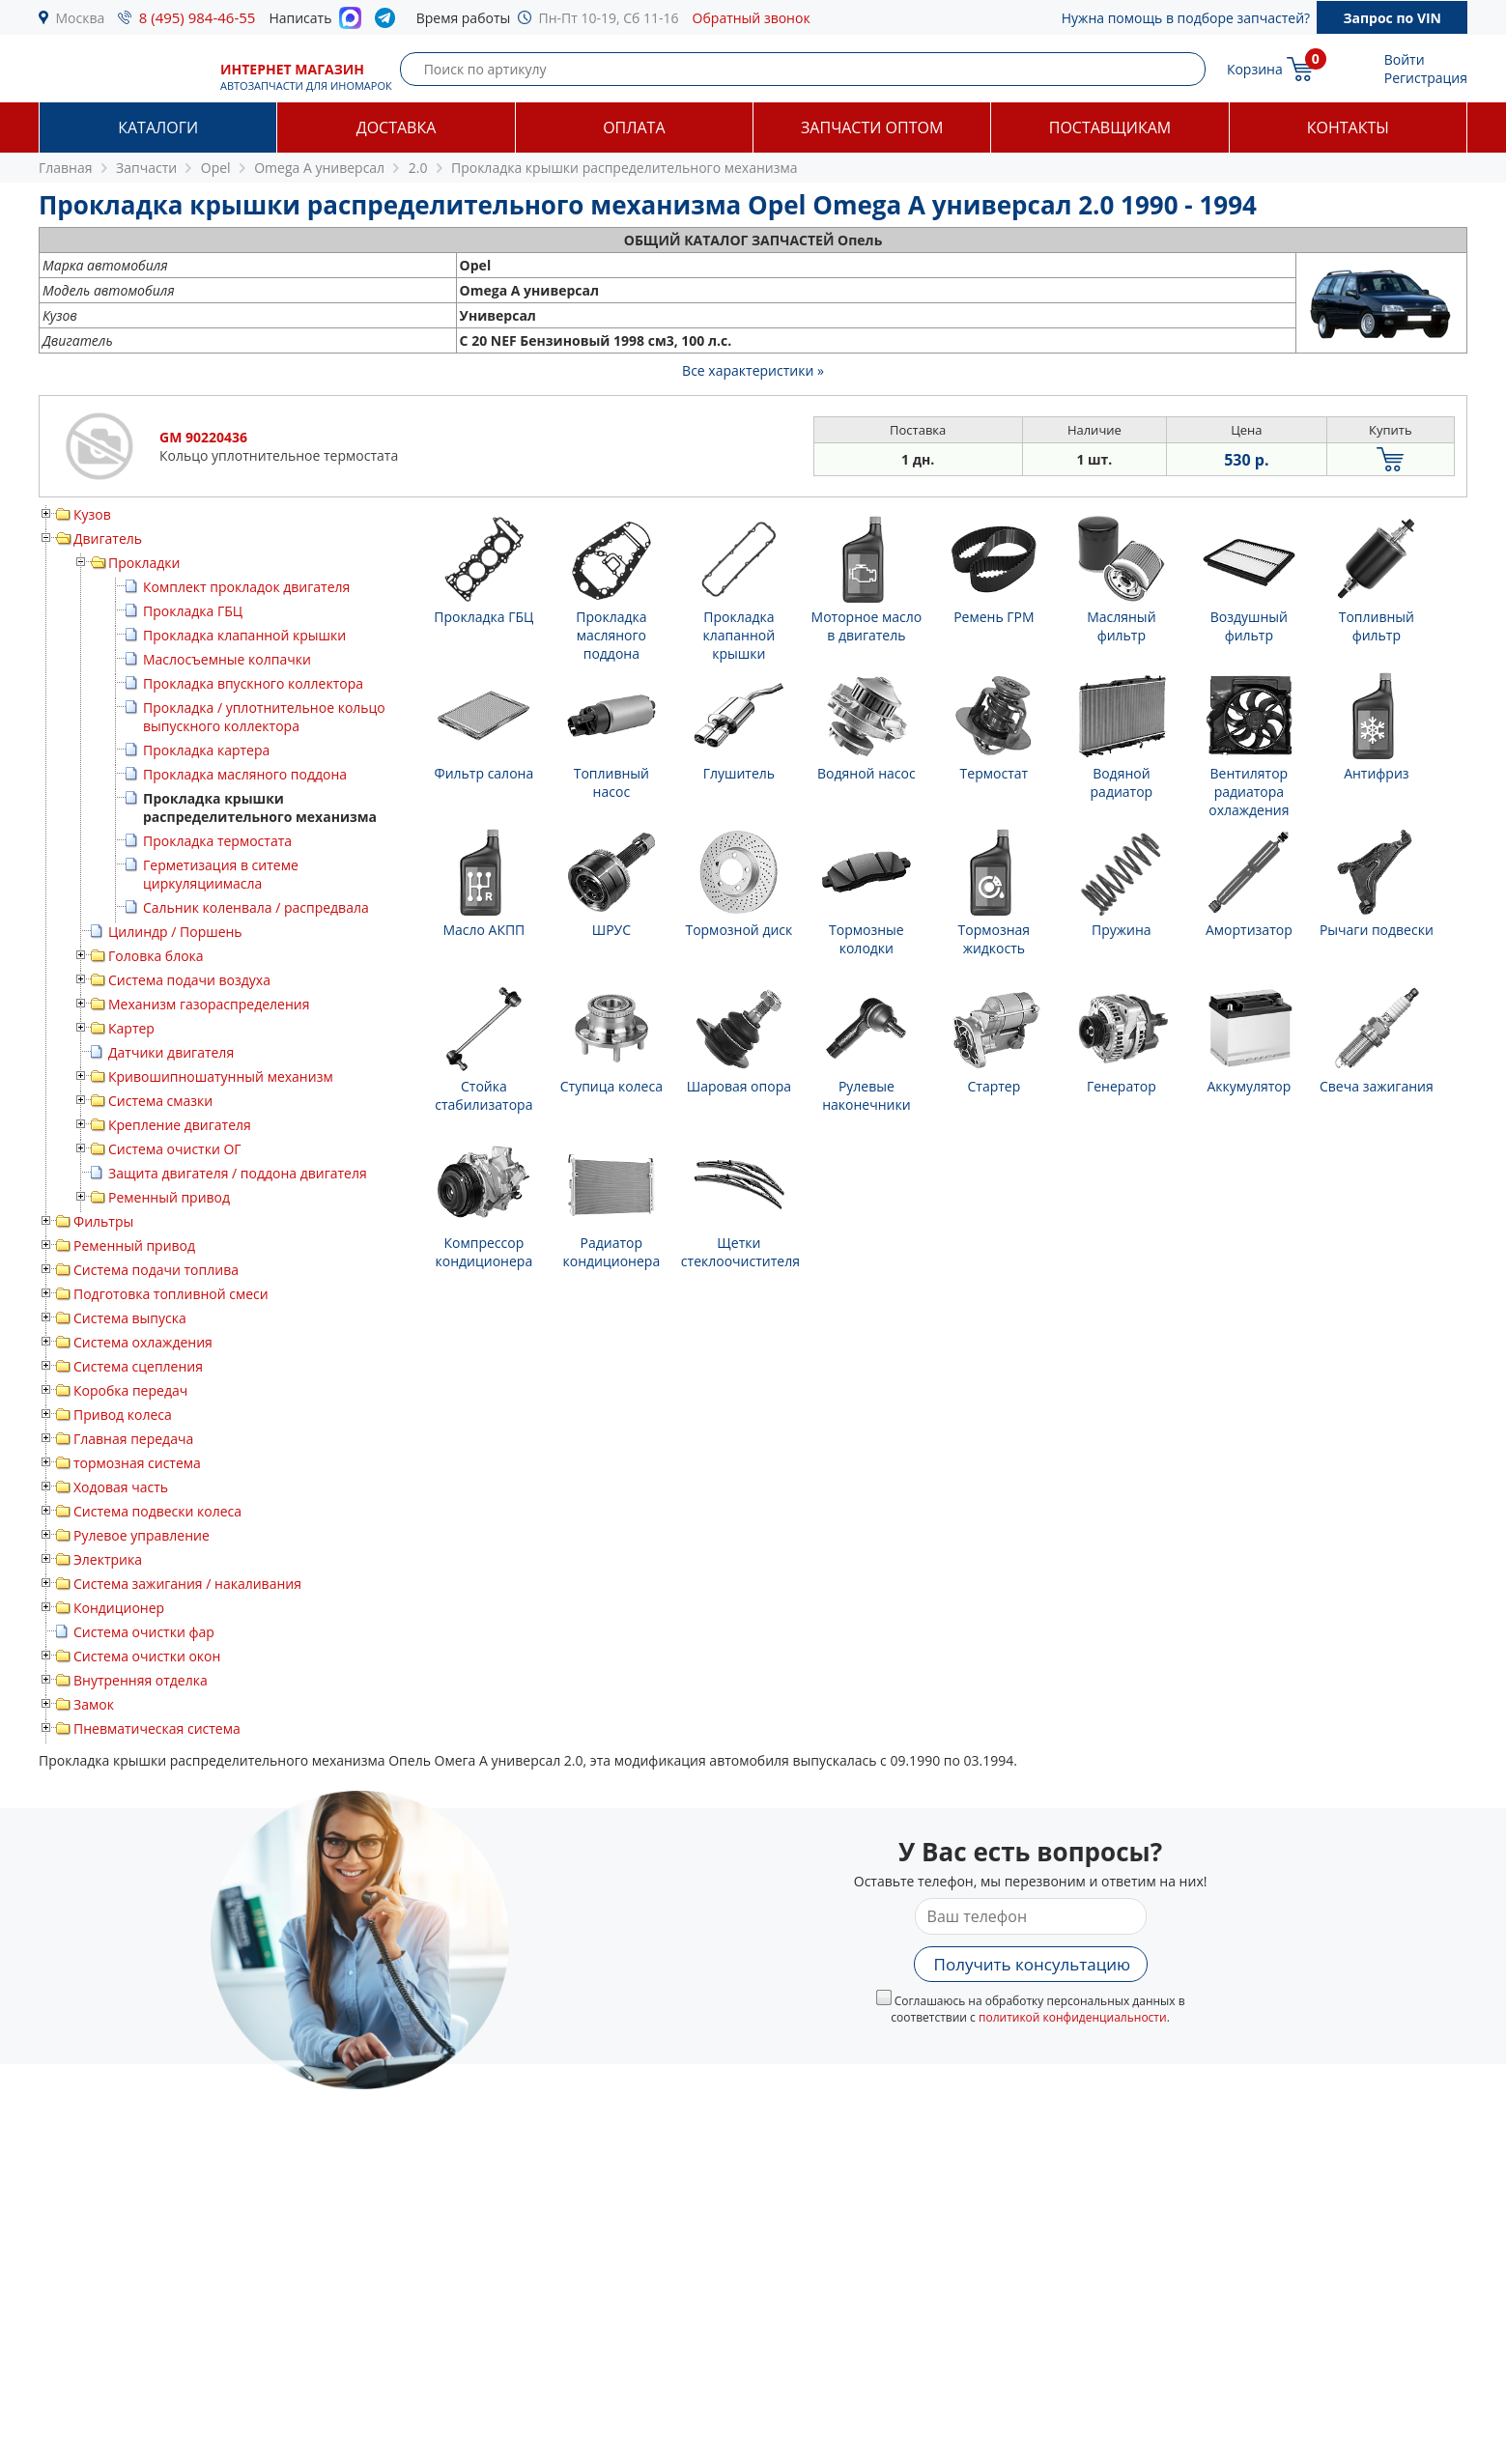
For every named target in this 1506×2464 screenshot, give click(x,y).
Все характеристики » (753, 370)
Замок (93, 1704)
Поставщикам (1110, 127)
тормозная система (137, 1463)
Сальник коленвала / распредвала (256, 907)
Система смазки (160, 1100)
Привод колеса (122, 1414)
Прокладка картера (206, 750)
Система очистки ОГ (175, 1149)
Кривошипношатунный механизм (220, 1076)
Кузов (92, 514)
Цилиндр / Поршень (175, 931)
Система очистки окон (146, 1656)
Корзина (1255, 69)
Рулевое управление (141, 1535)
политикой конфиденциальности (1073, 2017)
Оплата (634, 127)
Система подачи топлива (156, 1269)
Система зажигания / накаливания (187, 1583)
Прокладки (144, 562)
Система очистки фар (143, 1632)
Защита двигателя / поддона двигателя (237, 1173)
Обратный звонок (751, 18)
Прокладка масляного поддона (245, 774)
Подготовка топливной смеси (171, 1294)
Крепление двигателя (179, 1125)
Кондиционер (118, 1608)
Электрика (107, 1559)
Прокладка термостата (217, 841)
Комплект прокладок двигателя (246, 587)
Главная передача (133, 1439)
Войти (1404, 59)
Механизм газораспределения (208, 1004)
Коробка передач (130, 1390)
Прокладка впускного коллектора (253, 683)
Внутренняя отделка (140, 1680)
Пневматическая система (157, 1728)
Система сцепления (138, 1366)
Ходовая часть (120, 1487)
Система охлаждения (143, 1342)
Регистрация (1425, 78)
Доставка (396, 127)
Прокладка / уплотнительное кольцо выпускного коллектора (264, 716)
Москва (80, 18)
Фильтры (103, 1221)
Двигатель (107, 538)
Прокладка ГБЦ (192, 611)
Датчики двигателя (171, 1052)
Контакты (1348, 127)
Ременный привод (169, 1197)
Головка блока (156, 956)
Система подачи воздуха (189, 980)
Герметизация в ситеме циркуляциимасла (220, 874)
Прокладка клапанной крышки (244, 635)
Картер (131, 1028)
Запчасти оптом (872, 127)
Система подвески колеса (157, 1511)
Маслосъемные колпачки (227, 659)
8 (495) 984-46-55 (197, 17)
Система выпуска (129, 1318)
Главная (66, 167)
